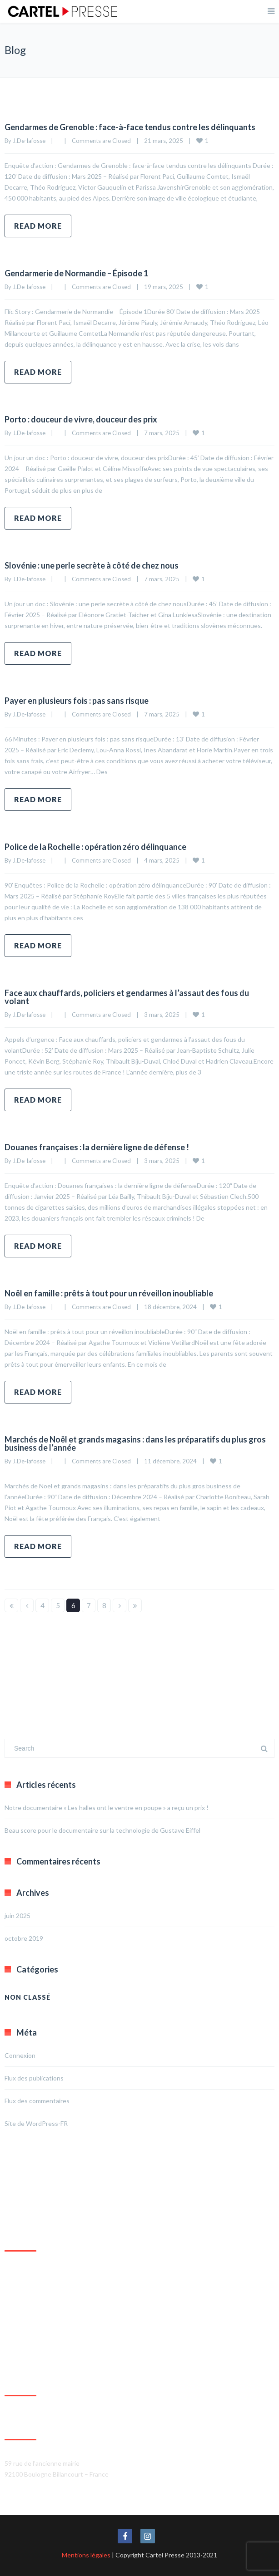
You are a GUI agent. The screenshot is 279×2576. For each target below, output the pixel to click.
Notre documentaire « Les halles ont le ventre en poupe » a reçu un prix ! (107, 1807)
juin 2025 (17, 1915)
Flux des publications (34, 2078)
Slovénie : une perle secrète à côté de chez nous (92, 565)
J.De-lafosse (29, 140)
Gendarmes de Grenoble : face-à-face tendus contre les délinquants (130, 127)
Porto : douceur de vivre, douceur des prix (81, 419)
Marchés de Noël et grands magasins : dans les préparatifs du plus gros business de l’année (135, 1443)
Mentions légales (86, 2555)
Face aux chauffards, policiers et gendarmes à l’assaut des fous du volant (127, 997)
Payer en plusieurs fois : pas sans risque (77, 701)
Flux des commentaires (37, 2101)
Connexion (20, 2055)
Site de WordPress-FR (36, 2123)
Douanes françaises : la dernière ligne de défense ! (97, 1147)
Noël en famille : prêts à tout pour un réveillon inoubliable (109, 1293)
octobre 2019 (24, 1938)
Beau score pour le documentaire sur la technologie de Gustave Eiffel (102, 1830)
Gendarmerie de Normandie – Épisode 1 (76, 273)
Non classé (27, 1997)
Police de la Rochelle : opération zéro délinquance (95, 847)
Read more (38, 225)
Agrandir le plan (27, 2357)
